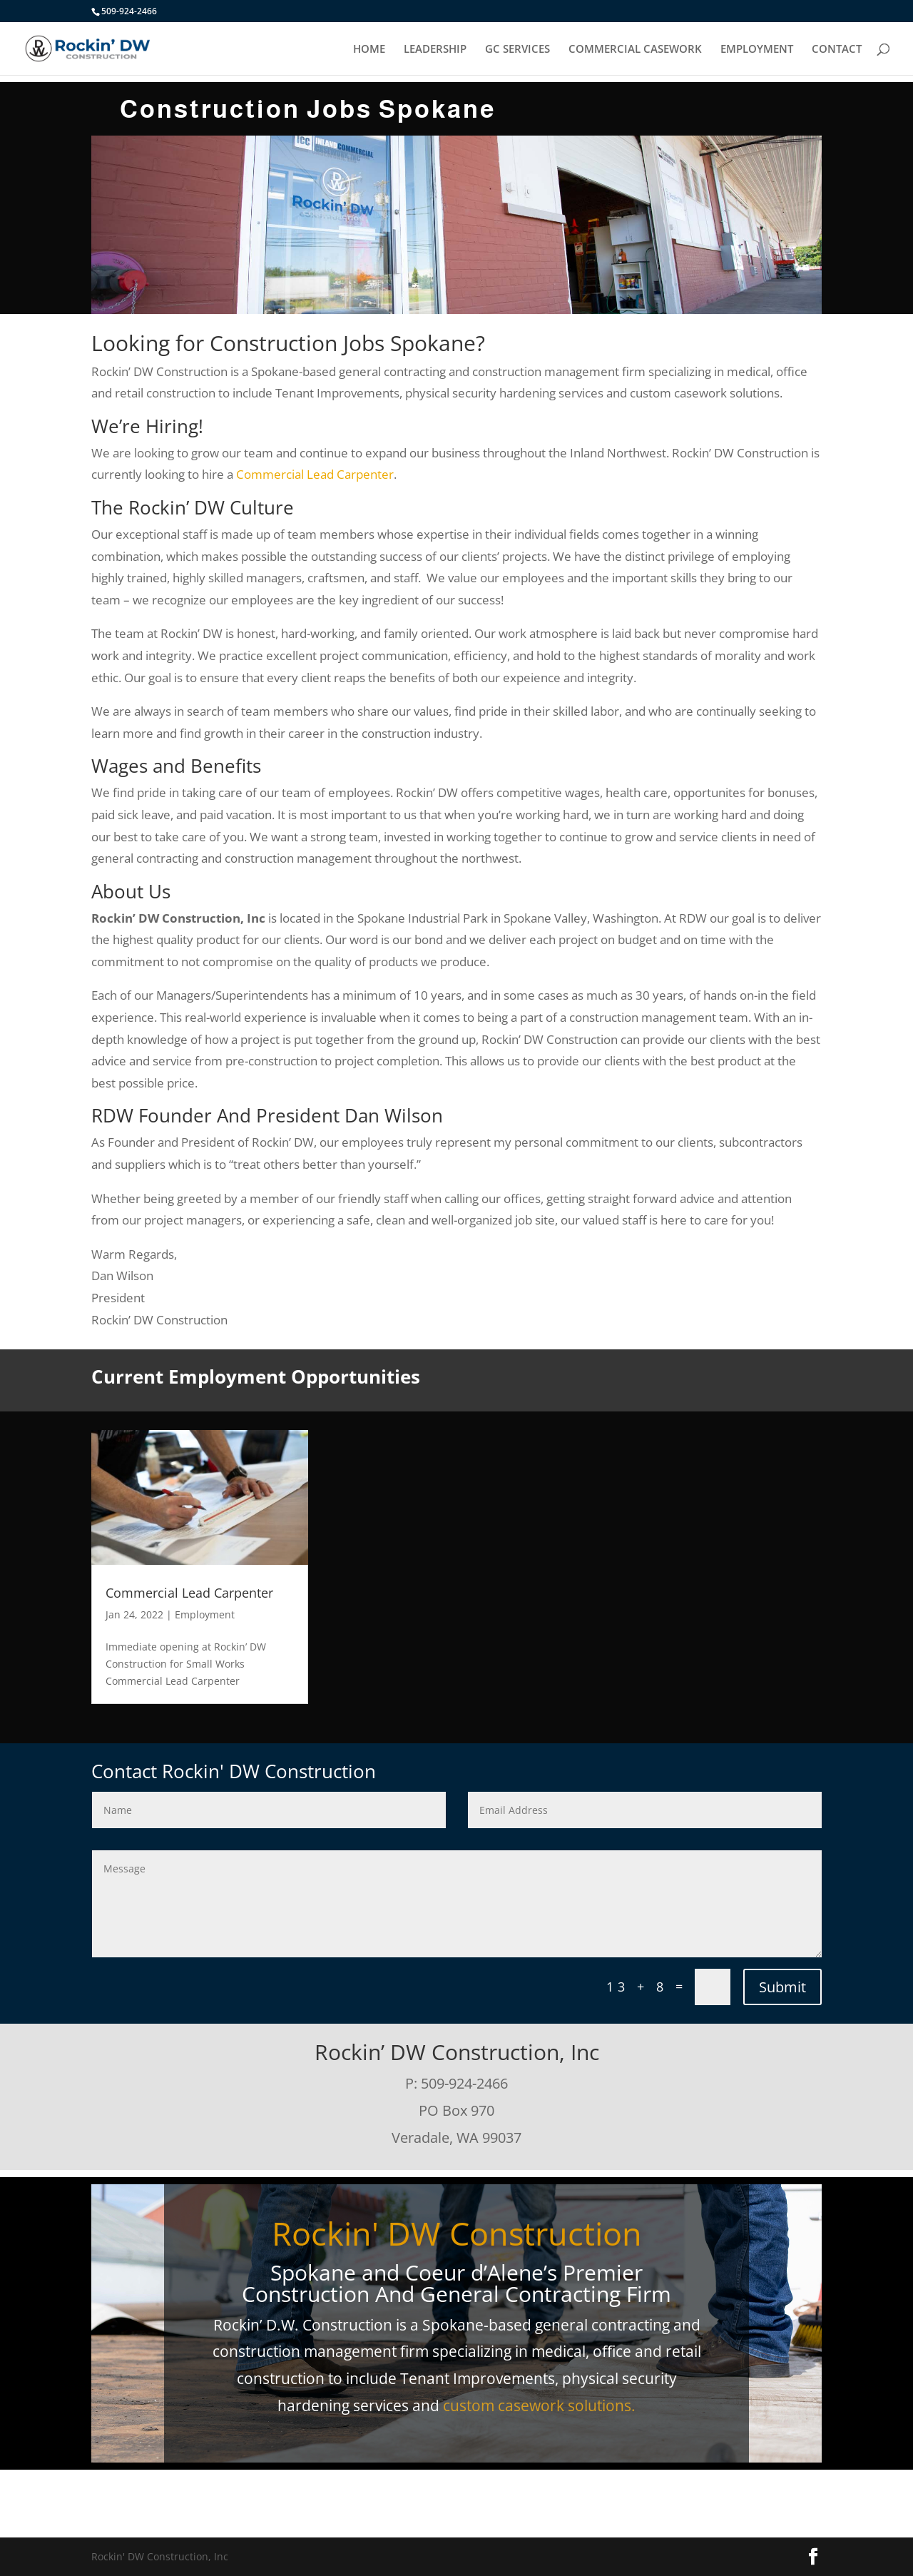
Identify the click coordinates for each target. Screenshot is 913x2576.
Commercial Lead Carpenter (315, 474)
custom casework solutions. (539, 2405)
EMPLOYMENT (756, 50)
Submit (782, 1987)
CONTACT (837, 50)
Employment (205, 1614)
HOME (369, 50)
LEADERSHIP (435, 50)
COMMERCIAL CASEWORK (635, 50)
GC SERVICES (517, 50)
